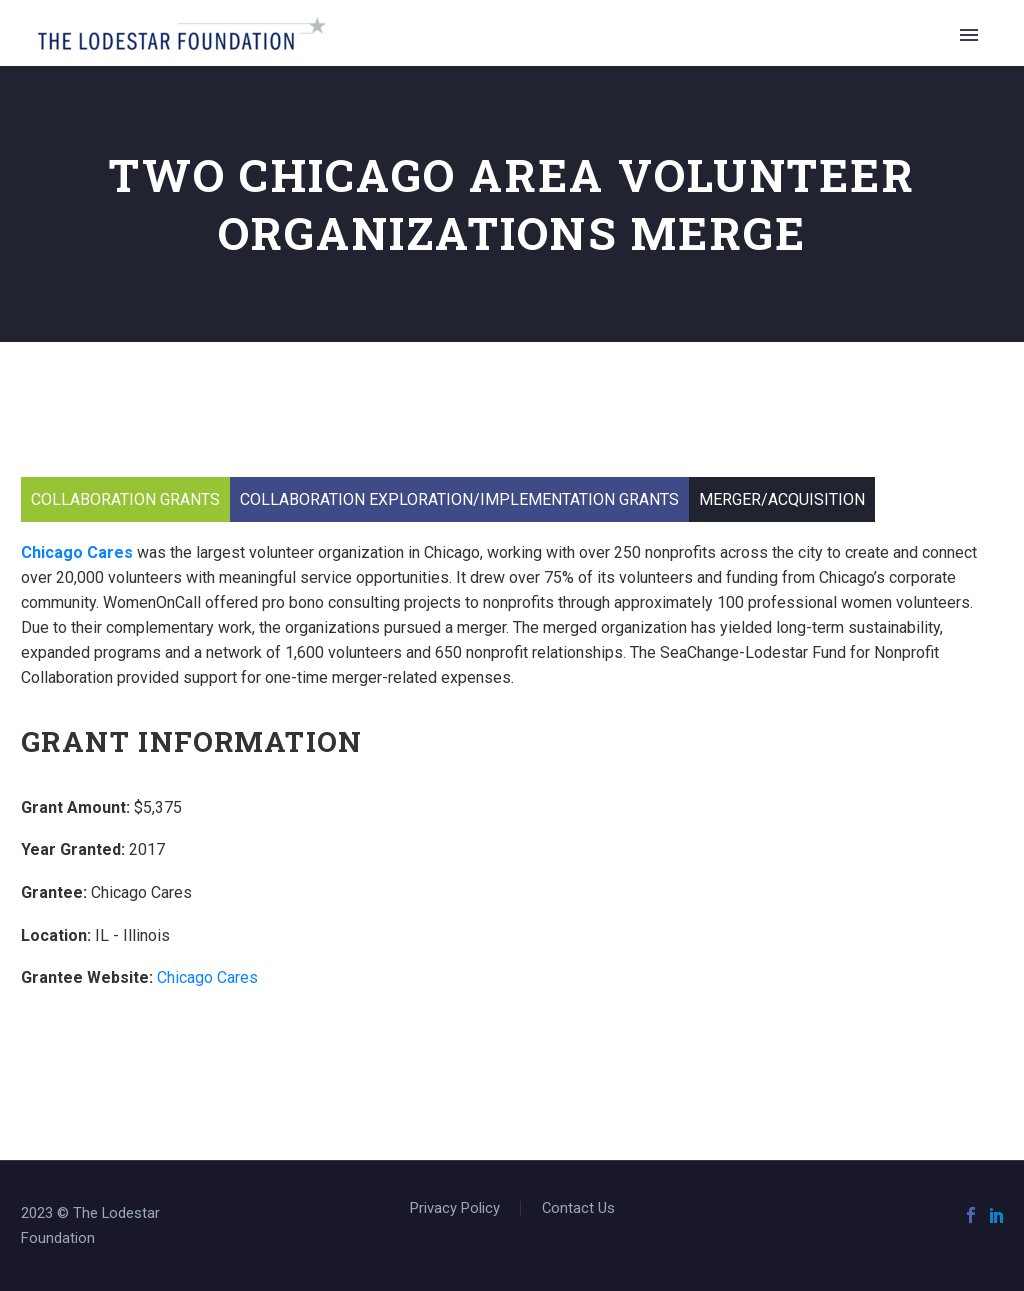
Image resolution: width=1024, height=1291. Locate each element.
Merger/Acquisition (782, 499)
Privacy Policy (455, 1208)
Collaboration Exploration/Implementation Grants (459, 499)
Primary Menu (969, 35)
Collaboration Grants (125, 499)
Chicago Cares (77, 552)
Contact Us (578, 1208)
